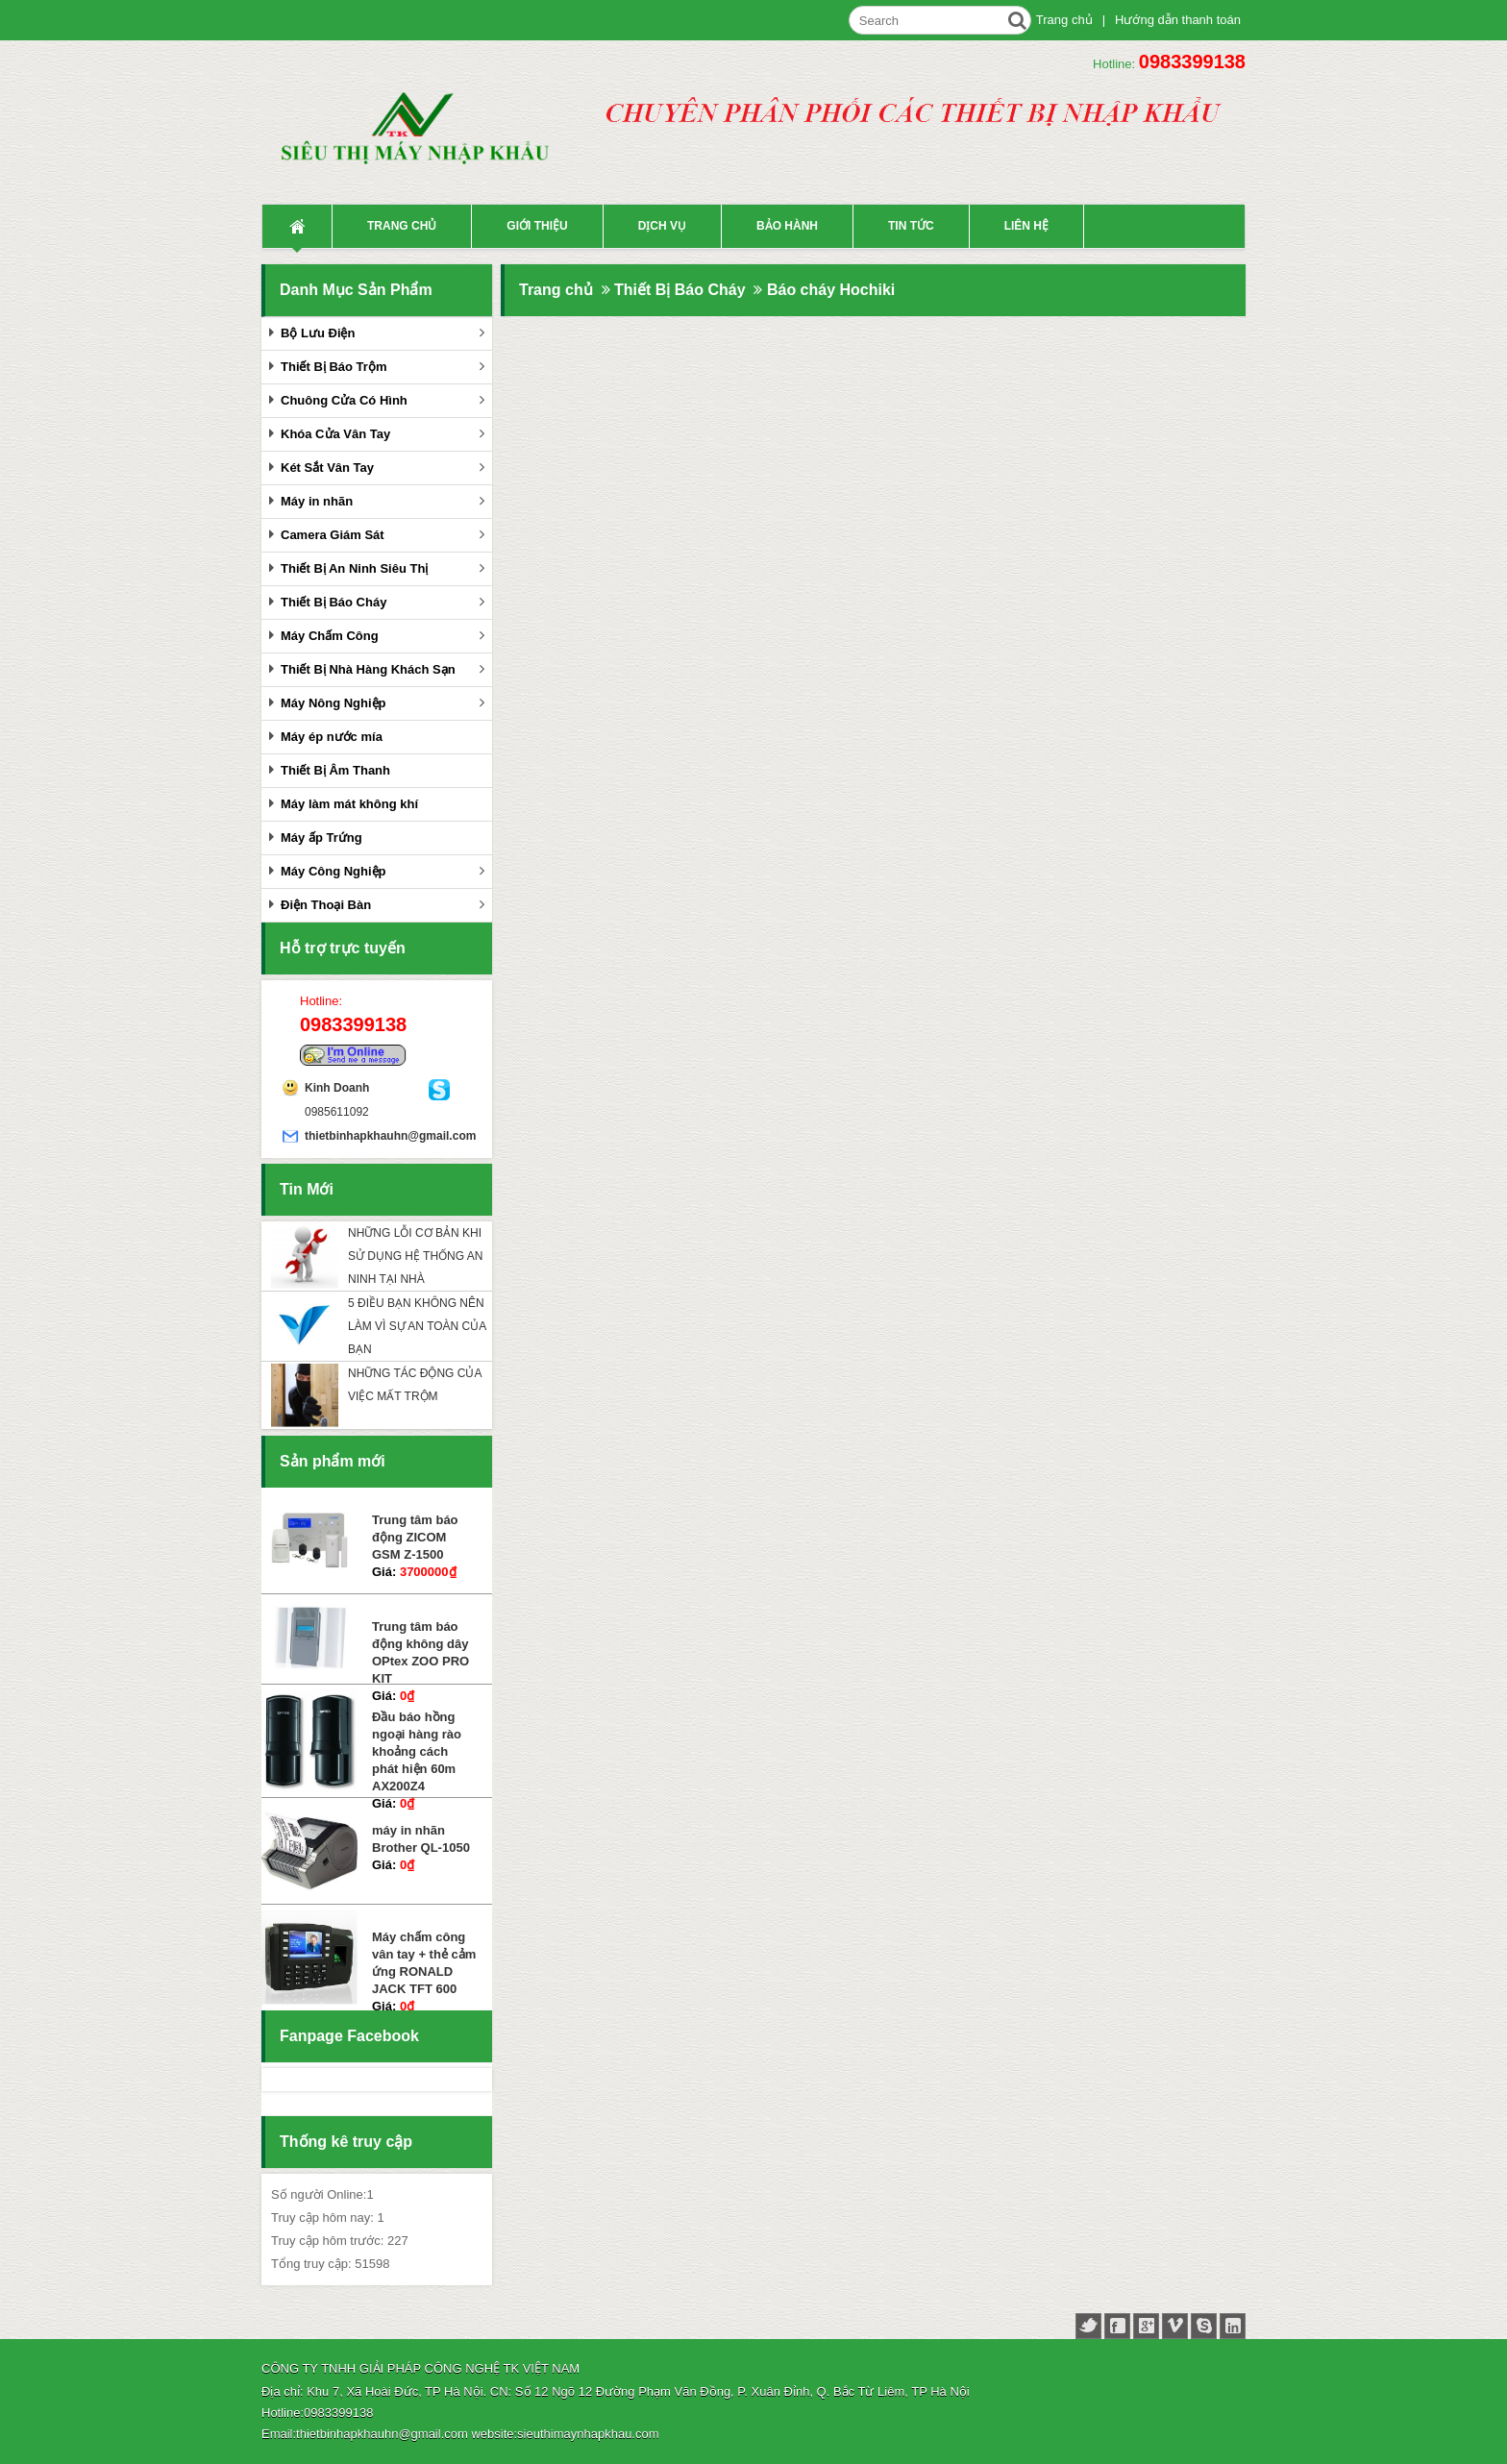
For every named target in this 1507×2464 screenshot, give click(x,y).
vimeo (1175, 2326)
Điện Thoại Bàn (326, 905)
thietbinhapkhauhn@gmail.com (367, 1136)
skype (1204, 2326)
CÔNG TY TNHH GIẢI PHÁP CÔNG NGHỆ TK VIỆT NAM (420, 2368)
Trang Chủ (297, 226)
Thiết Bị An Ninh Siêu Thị (354, 568)
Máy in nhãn (317, 501)
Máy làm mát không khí (349, 804)
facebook (1117, 2326)
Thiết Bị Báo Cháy (333, 602)
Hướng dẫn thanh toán (1178, 19)
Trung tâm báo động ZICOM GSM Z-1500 (415, 1537)
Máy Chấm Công (330, 635)
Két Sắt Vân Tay (327, 467)
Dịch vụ (662, 226)
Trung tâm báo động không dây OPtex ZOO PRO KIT (420, 1652)
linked (1233, 2326)
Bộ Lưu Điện (318, 333)
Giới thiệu (536, 226)
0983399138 (1192, 61)
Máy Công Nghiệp (333, 871)
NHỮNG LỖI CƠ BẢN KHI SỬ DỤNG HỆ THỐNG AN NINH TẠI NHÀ (415, 1256)
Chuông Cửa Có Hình (344, 400)
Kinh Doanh (337, 1088)
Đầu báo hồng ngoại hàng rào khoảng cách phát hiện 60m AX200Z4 (416, 1751)
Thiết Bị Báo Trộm (333, 366)
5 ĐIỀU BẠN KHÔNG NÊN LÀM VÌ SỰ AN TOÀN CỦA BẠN (417, 1326)
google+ (1146, 2326)
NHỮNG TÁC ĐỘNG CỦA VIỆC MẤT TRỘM (415, 1385)
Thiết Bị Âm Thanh (335, 770)
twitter (1088, 2326)
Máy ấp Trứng (321, 837)
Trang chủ (1064, 19)
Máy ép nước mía (332, 736)
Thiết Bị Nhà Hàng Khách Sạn (368, 669)
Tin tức (911, 226)
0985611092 (337, 1112)
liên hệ (1026, 226)
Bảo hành (787, 226)
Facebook (288, 2079)
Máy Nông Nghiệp (333, 703)
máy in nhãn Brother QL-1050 (421, 1839)
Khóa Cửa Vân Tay (335, 434)
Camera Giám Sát (332, 535)
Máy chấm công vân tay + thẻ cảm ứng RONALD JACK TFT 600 (424, 1963)
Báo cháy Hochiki (831, 290)
